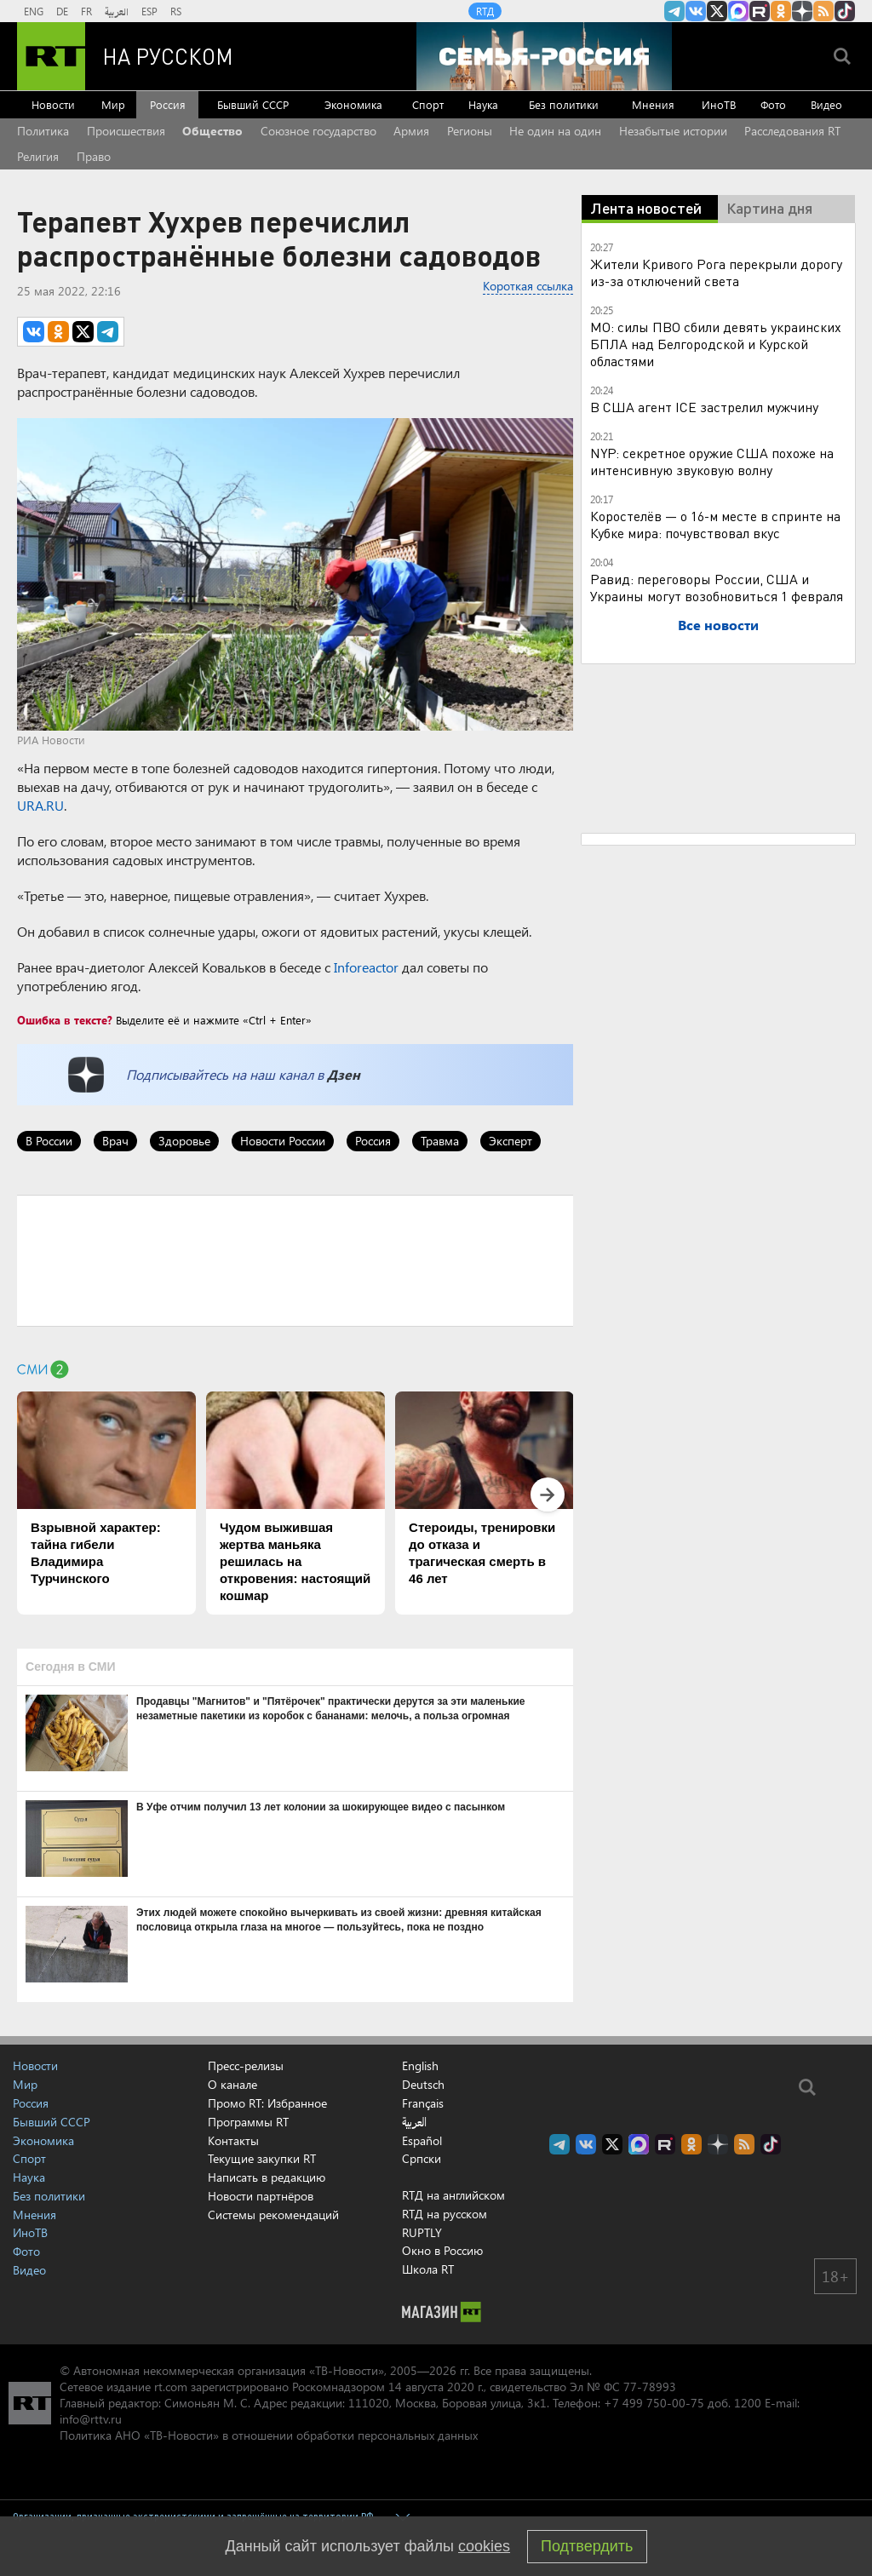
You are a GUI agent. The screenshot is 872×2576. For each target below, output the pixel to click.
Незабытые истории (673, 131)
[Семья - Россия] (544, 56)
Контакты (233, 2140)
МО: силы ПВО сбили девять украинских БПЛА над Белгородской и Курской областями (715, 344)
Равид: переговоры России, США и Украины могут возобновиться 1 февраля (716, 587)
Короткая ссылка (528, 286)
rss (823, 11)
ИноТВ (719, 104)
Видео (826, 104)
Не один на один (555, 131)
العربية (117, 11)
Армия (411, 131)
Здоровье (184, 1141)
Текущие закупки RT (262, 2158)
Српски (421, 2158)
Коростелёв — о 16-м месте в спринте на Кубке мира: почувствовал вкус (715, 524)
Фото (773, 104)
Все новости (718, 625)
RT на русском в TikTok (845, 11)
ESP (149, 11)
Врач (115, 1141)
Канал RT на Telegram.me (674, 11)
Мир (113, 104)
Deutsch (423, 2084)
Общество (212, 131)
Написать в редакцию (266, 2177)
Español (422, 2141)
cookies (484, 2546)
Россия (168, 104)
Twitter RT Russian (717, 11)
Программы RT (248, 2122)
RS (175, 11)
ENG (33, 11)
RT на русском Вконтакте (696, 11)
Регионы (469, 131)
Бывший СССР (253, 104)
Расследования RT (792, 131)
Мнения (653, 104)
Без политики (564, 104)
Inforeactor (366, 967)
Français (423, 2103)
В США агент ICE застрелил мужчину (704, 407)
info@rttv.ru (91, 2419)
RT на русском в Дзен (802, 11)
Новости (53, 104)
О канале (232, 2084)
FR (86, 11)
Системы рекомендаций (273, 2214)
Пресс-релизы (246, 2065)
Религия (38, 156)
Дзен (343, 1074)
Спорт (428, 104)
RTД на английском (453, 2195)
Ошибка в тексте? (64, 1020)
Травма (440, 1141)
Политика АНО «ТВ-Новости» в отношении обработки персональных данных (269, 2435)
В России (49, 1141)
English (420, 2066)
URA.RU (40, 805)
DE (62, 11)
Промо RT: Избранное (267, 2103)
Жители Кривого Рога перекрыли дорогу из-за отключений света (716, 272)
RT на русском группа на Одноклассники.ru (781, 11)
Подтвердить (587, 2546)
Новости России (282, 1141)
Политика (43, 131)
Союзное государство (318, 131)
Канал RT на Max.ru (738, 11)
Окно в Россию (442, 2250)
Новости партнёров (260, 2196)
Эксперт (510, 1141)
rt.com (170, 2386)
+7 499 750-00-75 (654, 2403)
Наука (483, 104)
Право (94, 156)
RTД (485, 11)
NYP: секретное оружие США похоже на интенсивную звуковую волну (712, 461)
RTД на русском (444, 2214)
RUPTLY (422, 2232)
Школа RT (428, 2269)
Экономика (353, 104)
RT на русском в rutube (759, 11)
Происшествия (126, 131)
